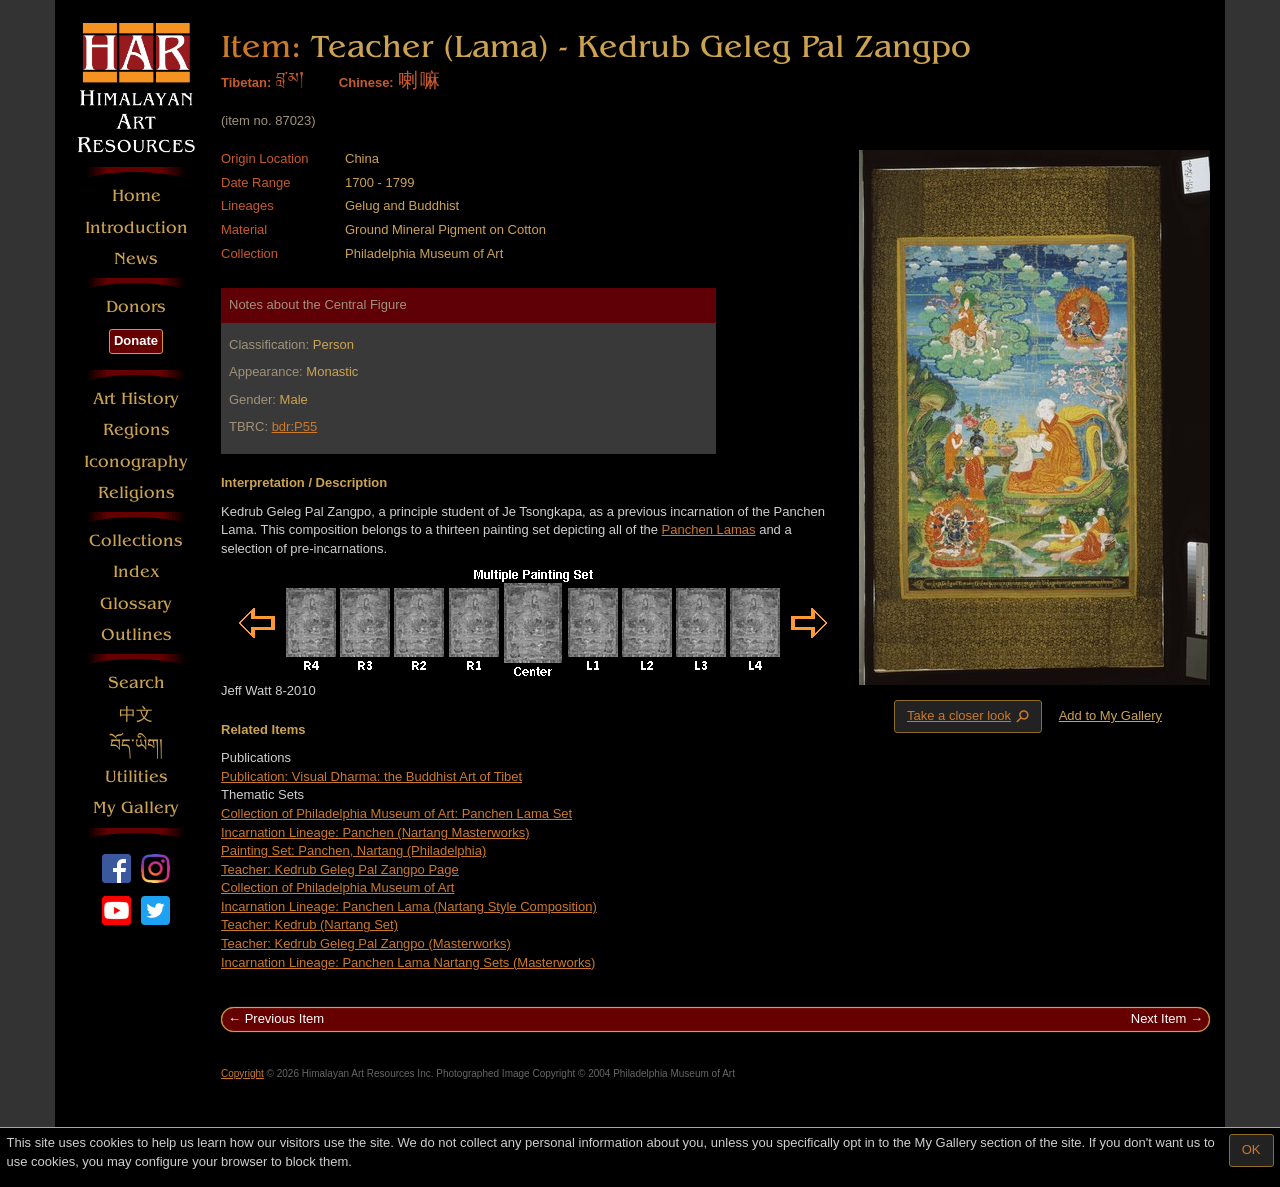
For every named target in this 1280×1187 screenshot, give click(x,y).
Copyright (242, 1073)
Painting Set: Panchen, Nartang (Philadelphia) (353, 850)
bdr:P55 (295, 426)
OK (1251, 1149)
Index (136, 571)
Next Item (1159, 1018)
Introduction (136, 227)
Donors (136, 306)
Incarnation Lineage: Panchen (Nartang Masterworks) (375, 832)
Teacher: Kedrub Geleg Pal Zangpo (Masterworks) (366, 943)
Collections (136, 540)
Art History (136, 398)
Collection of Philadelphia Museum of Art (337, 887)
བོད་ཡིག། (136, 745)
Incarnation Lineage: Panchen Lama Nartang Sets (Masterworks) (408, 962)
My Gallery (136, 807)
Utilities (136, 776)
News (136, 258)
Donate (136, 340)
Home (136, 195)
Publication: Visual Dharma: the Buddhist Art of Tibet (371, 776)
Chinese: (366, 82)
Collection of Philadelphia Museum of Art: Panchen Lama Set (396, 813)
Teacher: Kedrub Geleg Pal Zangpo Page (340, 869)
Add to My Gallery (1110, 715)
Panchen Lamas (709, 529)
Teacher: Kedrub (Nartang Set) (309, 924)
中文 (136, 714)
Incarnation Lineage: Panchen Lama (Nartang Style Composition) (409, 906)
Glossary (136, 603)
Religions (136, 492)
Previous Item (284, 1018)
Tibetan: (246, 82)
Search (136, 682)
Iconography (136, 461)
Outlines (136, 634)
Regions (136, 429)
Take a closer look (970, 716)
